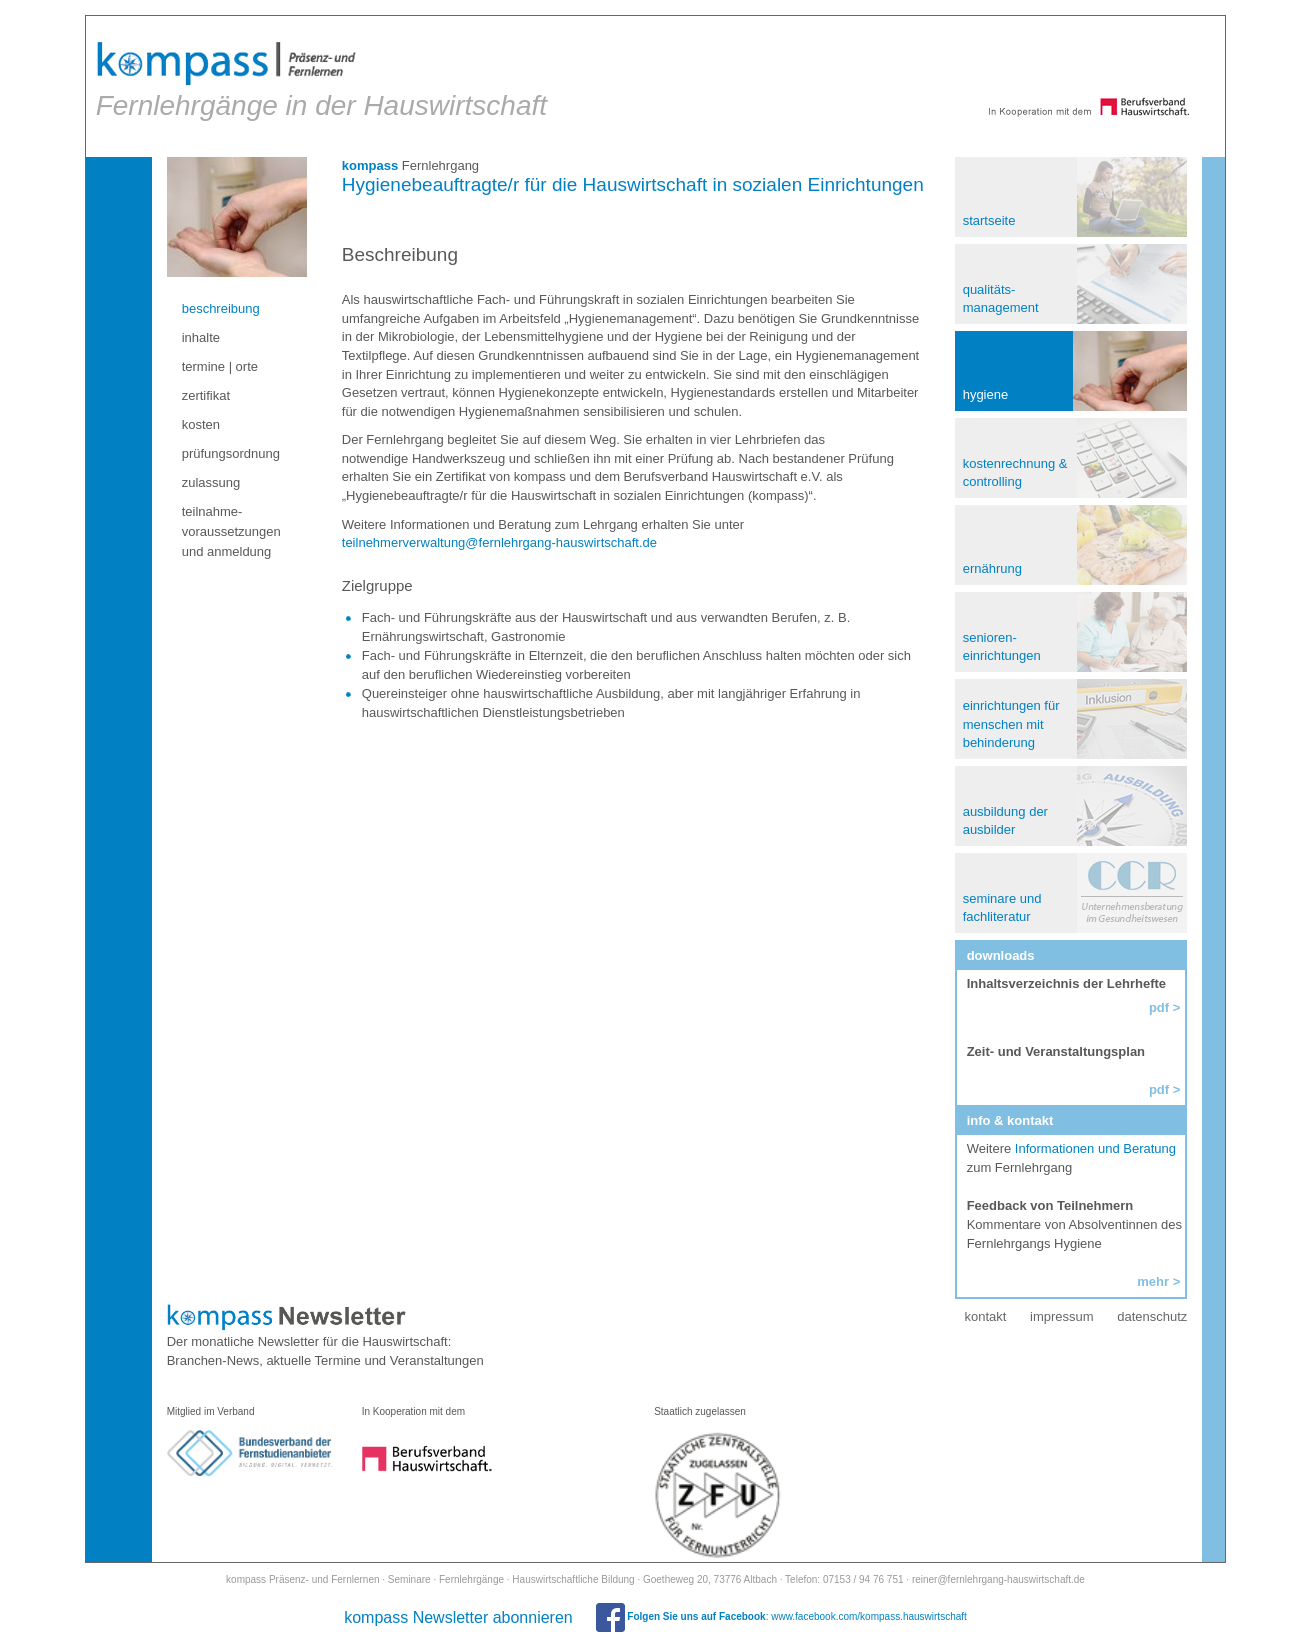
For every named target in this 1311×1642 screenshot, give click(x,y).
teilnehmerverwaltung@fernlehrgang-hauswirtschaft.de (502, 536)
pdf (1156, 1083)
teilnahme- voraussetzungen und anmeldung (236, 525)
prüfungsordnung (236, 447)
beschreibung (226, 302)
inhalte (206, 331)
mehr (1150, 1275)
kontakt (983, 1310)
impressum (1059, 1310)
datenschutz (1149, 1310)
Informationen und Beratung (1094, 1142)
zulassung (216, 476)
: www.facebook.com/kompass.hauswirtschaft (781, 1610)
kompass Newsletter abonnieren (458, 1611)
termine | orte (225, 360)
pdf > (1161, 1001)
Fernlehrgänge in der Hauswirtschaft (322, 75)
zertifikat (211, 389)
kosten (206, 418)
